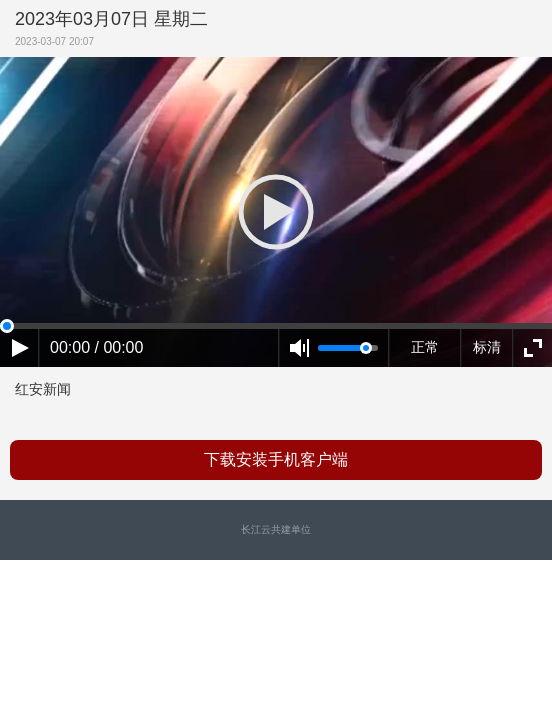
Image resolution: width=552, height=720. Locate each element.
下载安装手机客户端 (276, 459)
